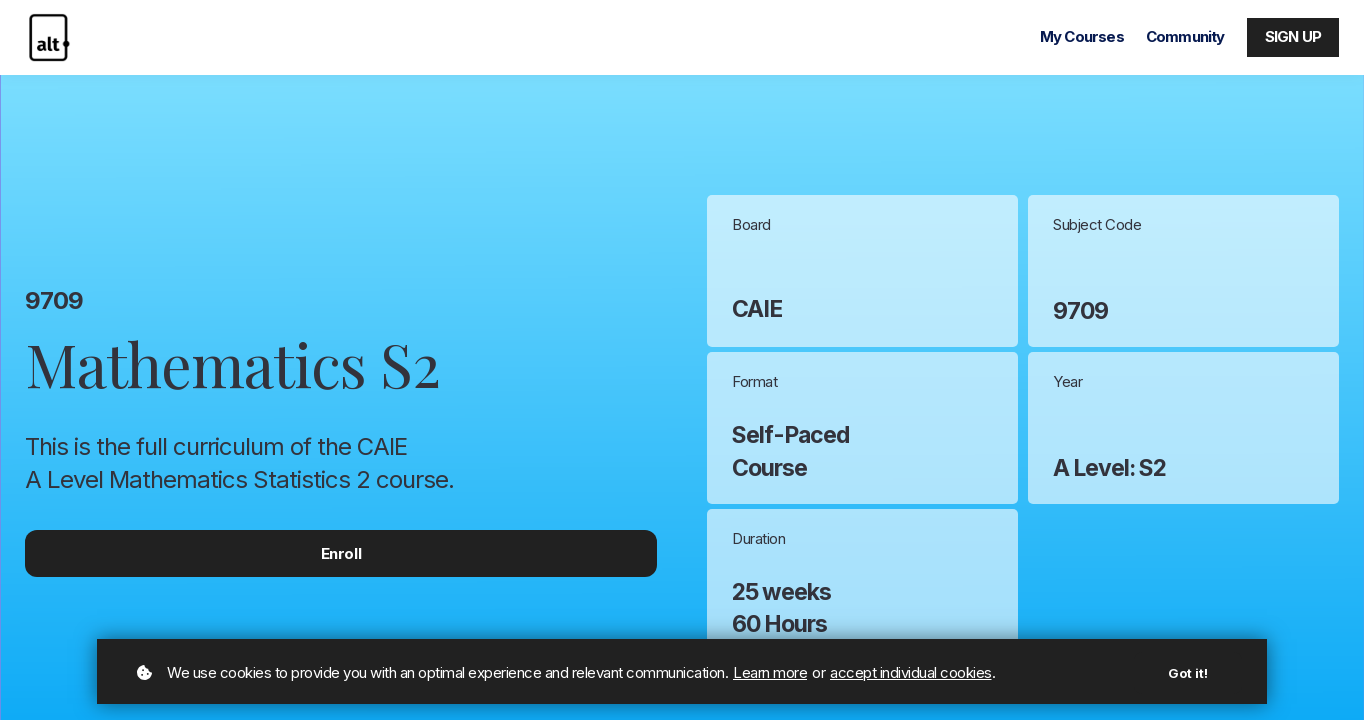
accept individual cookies (911, 672)
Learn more (770, 672)
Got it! (1188, 673)
